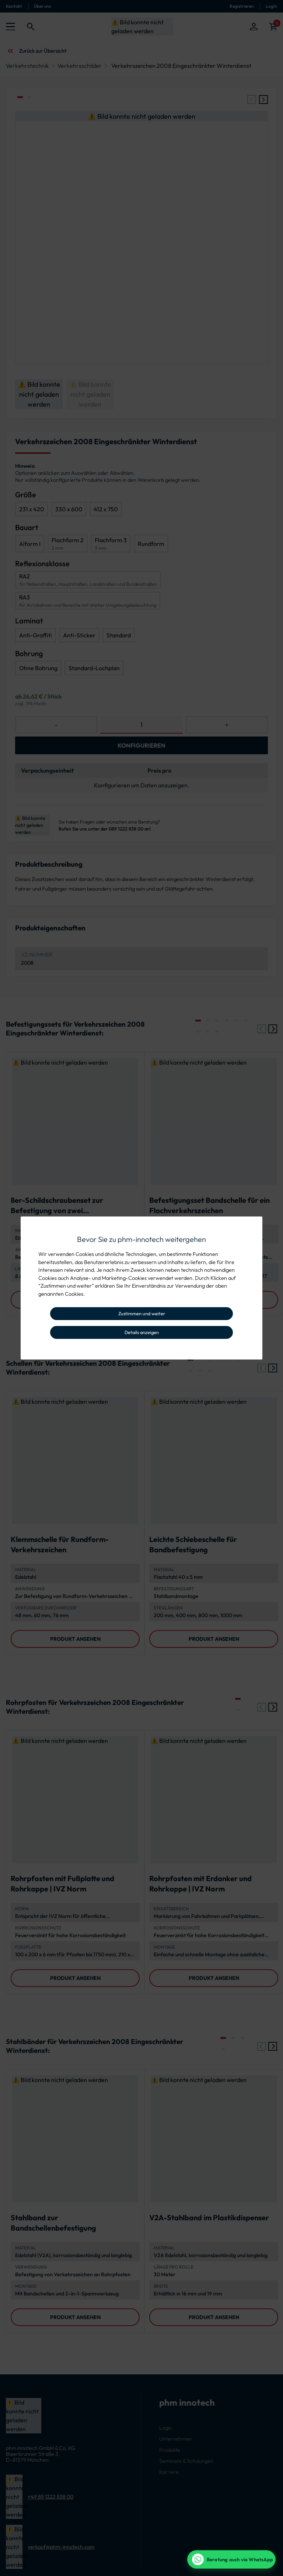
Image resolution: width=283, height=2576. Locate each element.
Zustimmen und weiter (141, 1313)
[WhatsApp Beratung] (231, 2559)
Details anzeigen (142, 1332)
